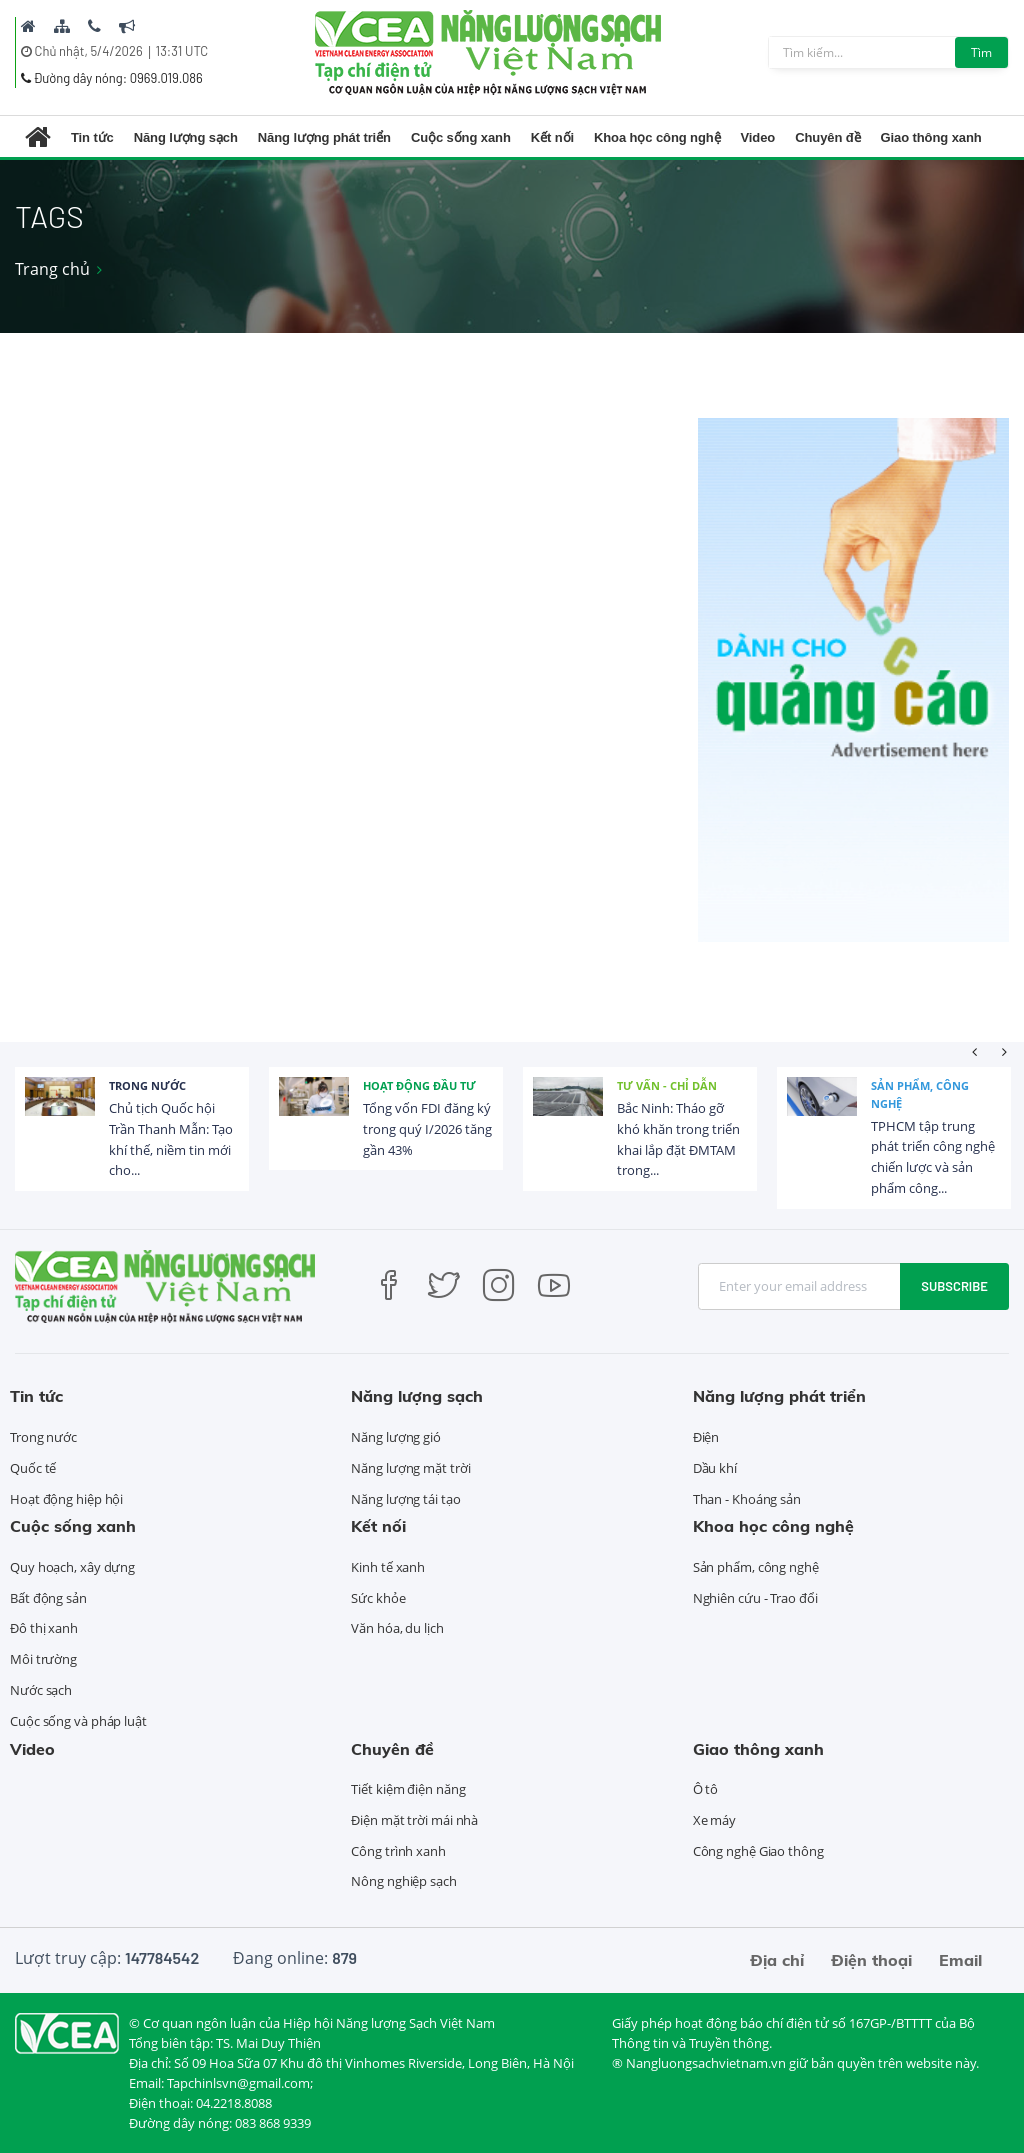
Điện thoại (871, 1960)
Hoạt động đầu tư (419, 1085)
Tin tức (92, 137)
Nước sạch (41, 1690)
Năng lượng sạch (186, 137)
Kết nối (552, 137)
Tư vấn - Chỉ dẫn (667, 1085)
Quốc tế (33, 1468)
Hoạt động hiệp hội (66, 1499)
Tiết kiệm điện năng (408, 1789)
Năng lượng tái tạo (405, 1499)
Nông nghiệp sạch (403, 1881)
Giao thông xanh (931, 137)
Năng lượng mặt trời (410, 1468)
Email (960, 1960)
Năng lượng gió (396, 1437)
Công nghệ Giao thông (758, 1851)
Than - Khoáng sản (747, 1499)
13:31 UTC (182, 51)
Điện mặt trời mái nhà (414, 1820)
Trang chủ (52, 269)
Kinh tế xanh (388, 1567)
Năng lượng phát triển (324, 137)
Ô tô (706, 1789)
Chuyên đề (827, 137)
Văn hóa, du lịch (397, 1628)
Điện (706, 1437)
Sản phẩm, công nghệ (920, 1094)
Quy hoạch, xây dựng (72, 1567)
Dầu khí (715, 1468)
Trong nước (147, 1085)
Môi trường (43, 1659)
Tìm (981, 52)
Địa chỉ (777, 1960)
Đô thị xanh (44, 1628)
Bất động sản (48, 1598)
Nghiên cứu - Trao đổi (755, 1598)
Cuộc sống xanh (461, 137)
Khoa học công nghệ (657, 137)
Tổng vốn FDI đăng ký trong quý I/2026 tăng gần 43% (427, 1129)
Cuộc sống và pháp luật (78, 1721)
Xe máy (714, 1820)
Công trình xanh (398, 1851)
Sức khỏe (378, 1598)
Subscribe (954, 1286)
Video (758, 137)
